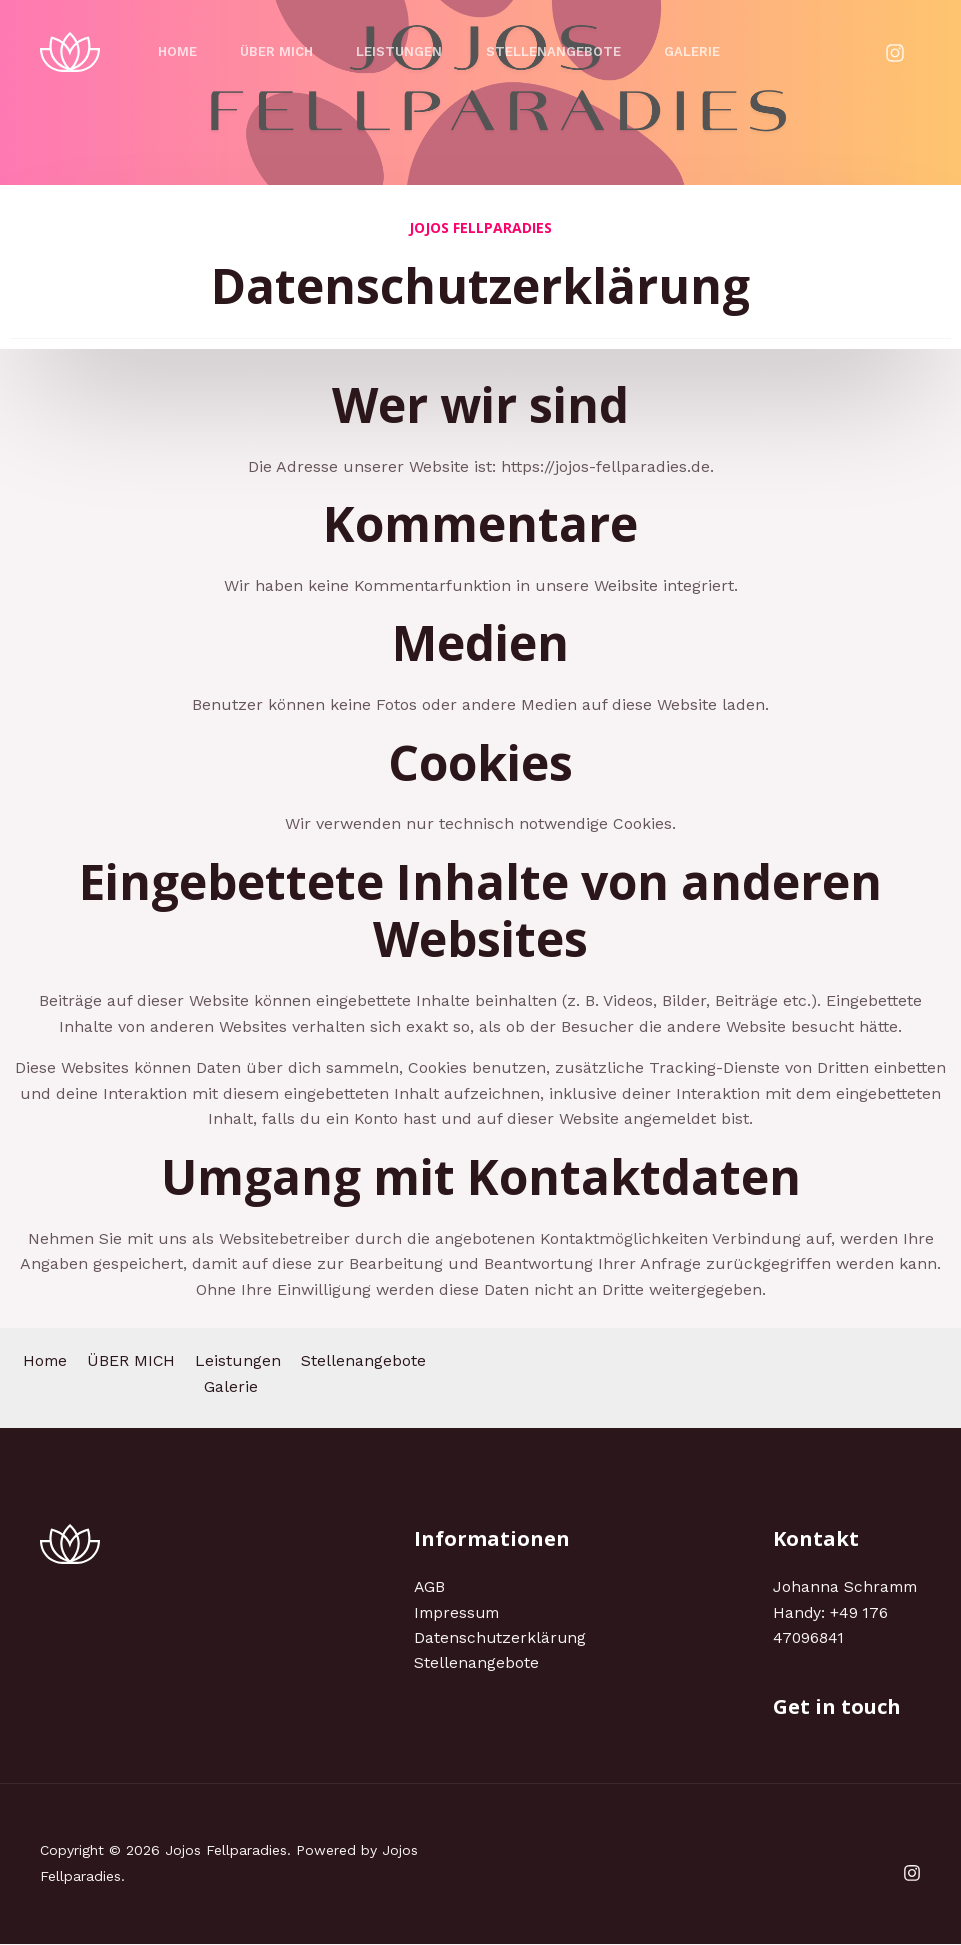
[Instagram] (895, 53)
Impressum (459, 1612)
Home (179, 51)
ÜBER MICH (283, 51)
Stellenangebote (569, 51)
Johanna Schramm (847, 1586)
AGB (430, 1586)
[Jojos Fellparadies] (70, 50)
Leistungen (411, 51)
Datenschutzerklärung (501, 1638)
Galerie (713, 51)
